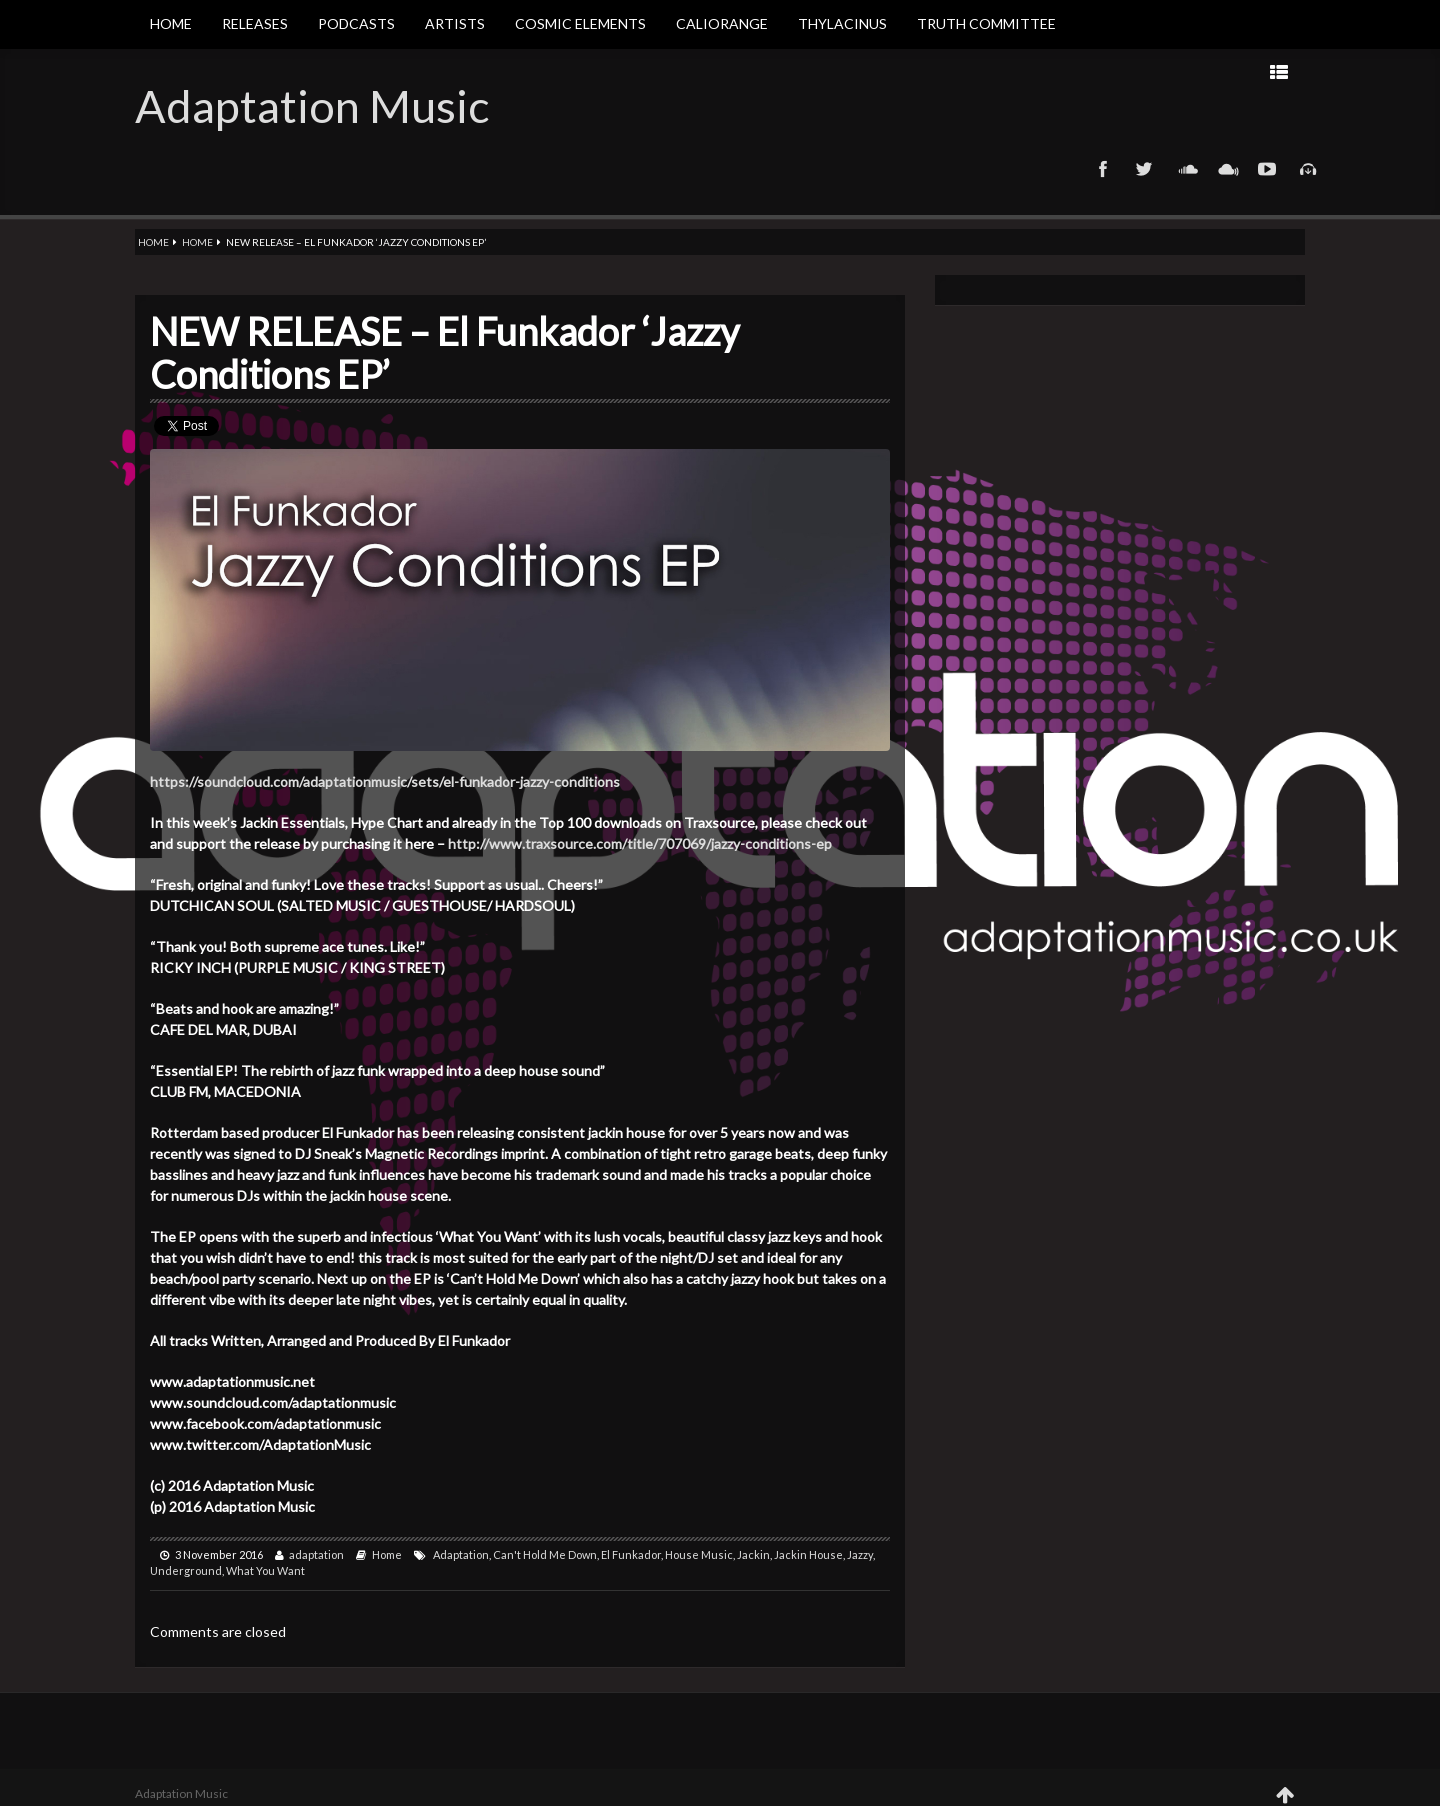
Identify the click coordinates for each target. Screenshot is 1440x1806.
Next (1035, 71)
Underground (186, 1570)
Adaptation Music (312, 106)
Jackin (753, 1554)
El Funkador (631, 1554)
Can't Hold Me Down (545, 1554)
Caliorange (722, 23)
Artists (455, 23)
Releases (255, 23)
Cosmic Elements (580, 23)
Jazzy (860, 1554)
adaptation (316, 1554)
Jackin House (808, 1554)
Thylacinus (842, 23)
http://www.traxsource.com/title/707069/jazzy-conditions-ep (640, 843)
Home (171, 23)
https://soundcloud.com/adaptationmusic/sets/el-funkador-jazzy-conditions (385, 781)
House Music (699, 1554)
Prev (1098, 71)
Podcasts (356, 23)
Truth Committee (986, 23)
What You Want (265, 1570)
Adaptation (461, 1554)
